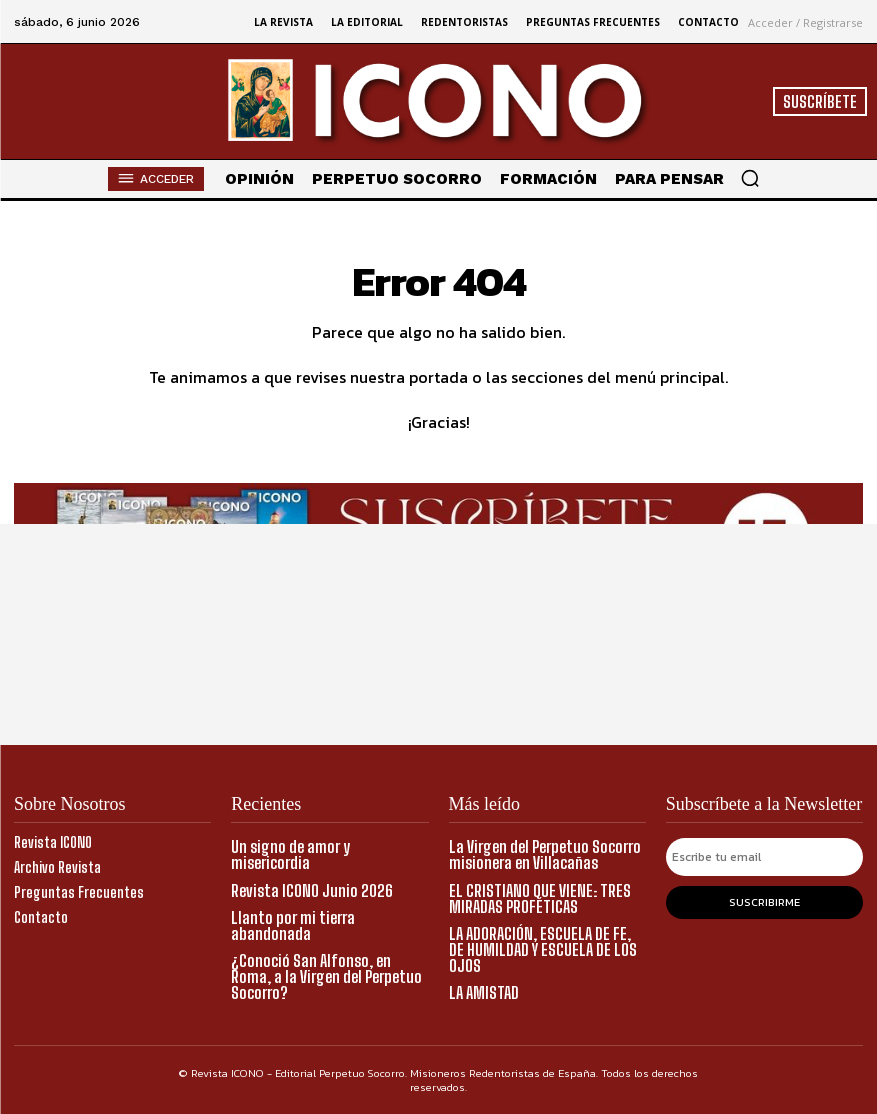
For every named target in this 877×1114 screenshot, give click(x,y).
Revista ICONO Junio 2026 (312, 889)
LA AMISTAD (484, 991)
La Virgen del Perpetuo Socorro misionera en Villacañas (545, 854)
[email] (764, 857)
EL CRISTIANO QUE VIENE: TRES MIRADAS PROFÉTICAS (540, 897)
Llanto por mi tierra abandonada (293, 924)
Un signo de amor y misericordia (290, 854)
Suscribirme (764, 902)
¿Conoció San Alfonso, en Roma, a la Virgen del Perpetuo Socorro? (326, 975)
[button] (750, 178)
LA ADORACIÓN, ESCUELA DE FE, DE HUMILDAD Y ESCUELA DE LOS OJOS (543, 948)
